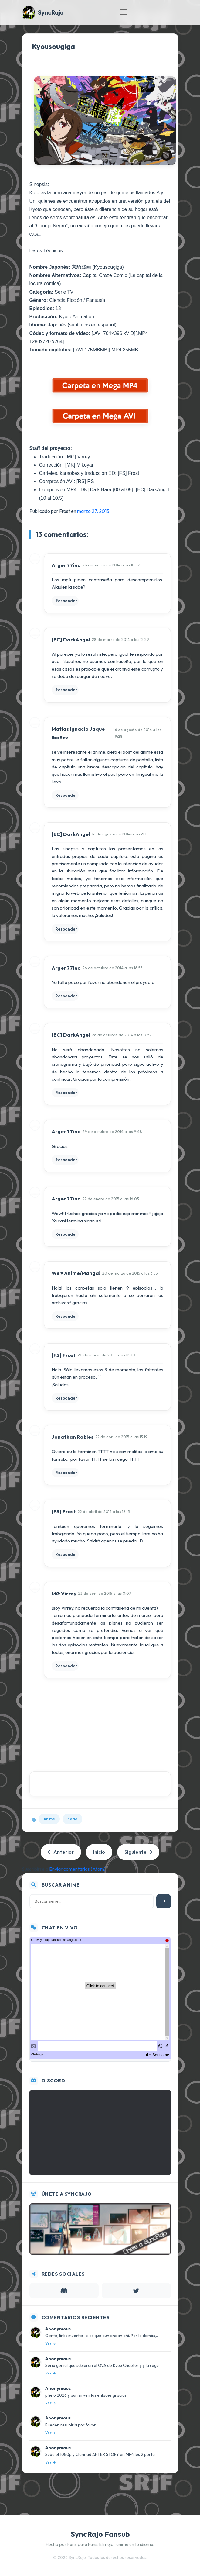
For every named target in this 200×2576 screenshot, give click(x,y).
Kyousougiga (53, 46)
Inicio (99, 1852)
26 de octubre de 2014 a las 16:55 (113, 967)
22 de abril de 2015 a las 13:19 (121, 1436)
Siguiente (138, 1852)
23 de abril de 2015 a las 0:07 (104, 1593)
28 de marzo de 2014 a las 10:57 (111, 564)
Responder (66, 600)
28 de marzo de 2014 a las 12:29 (120, 639)
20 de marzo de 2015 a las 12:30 (106, 1354)
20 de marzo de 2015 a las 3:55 (130, 1273)
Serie (72, 1818)
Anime (49, 1818)
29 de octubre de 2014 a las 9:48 (112, 1131)
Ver (50, 2343)
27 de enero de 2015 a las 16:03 (111, 1198)
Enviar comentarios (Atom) (77, 1869)
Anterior (61, 1852)
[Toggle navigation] (123, 12)
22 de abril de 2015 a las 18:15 (104, 1511)
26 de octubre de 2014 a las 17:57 (122, 1034)
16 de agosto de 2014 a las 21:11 (119, 833)
